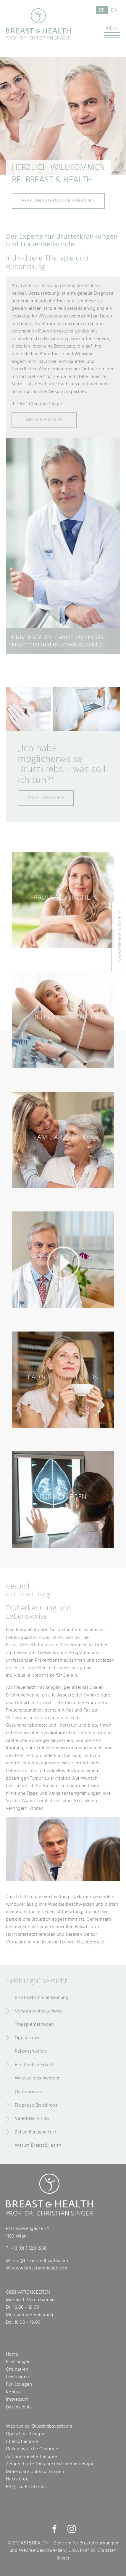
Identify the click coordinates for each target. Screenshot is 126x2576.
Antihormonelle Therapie (31, 2456)
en (114, 10)
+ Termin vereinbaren (119, 936)
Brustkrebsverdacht (35, 2064)
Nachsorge (17, 2479)
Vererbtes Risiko (32, 2118)
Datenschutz (19, 2407)
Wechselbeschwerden (38, 2078)
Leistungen (17, 2376)
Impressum (17, 2399)
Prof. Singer (18, 2361)
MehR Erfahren (44, 420)
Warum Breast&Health (38, 2145)
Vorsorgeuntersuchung (38, 2011)
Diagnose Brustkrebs (36, 2105)
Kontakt (14, 2392)
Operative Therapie (26, 2434)
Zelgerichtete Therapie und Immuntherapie (50, 2464)
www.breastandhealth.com (40, 2268)
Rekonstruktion (30, 2051)
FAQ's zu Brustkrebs (26, 2486)
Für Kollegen (19, 2384)
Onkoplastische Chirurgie (32, 2449)
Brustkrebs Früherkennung (41, 1997)
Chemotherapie (22, 2441)
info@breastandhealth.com (40, 2260)
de (102, 10)
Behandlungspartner (35, 2132)
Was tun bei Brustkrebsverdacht (39, 2426)
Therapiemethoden (34, 2024)
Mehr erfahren (46, 798)
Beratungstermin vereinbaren (58, 200)
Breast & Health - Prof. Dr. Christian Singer (38, 24)
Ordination (17, 2369)
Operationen (28, 2038)
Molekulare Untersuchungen (35, 2471)
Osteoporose (28, 2091)
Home (12, 2354)
